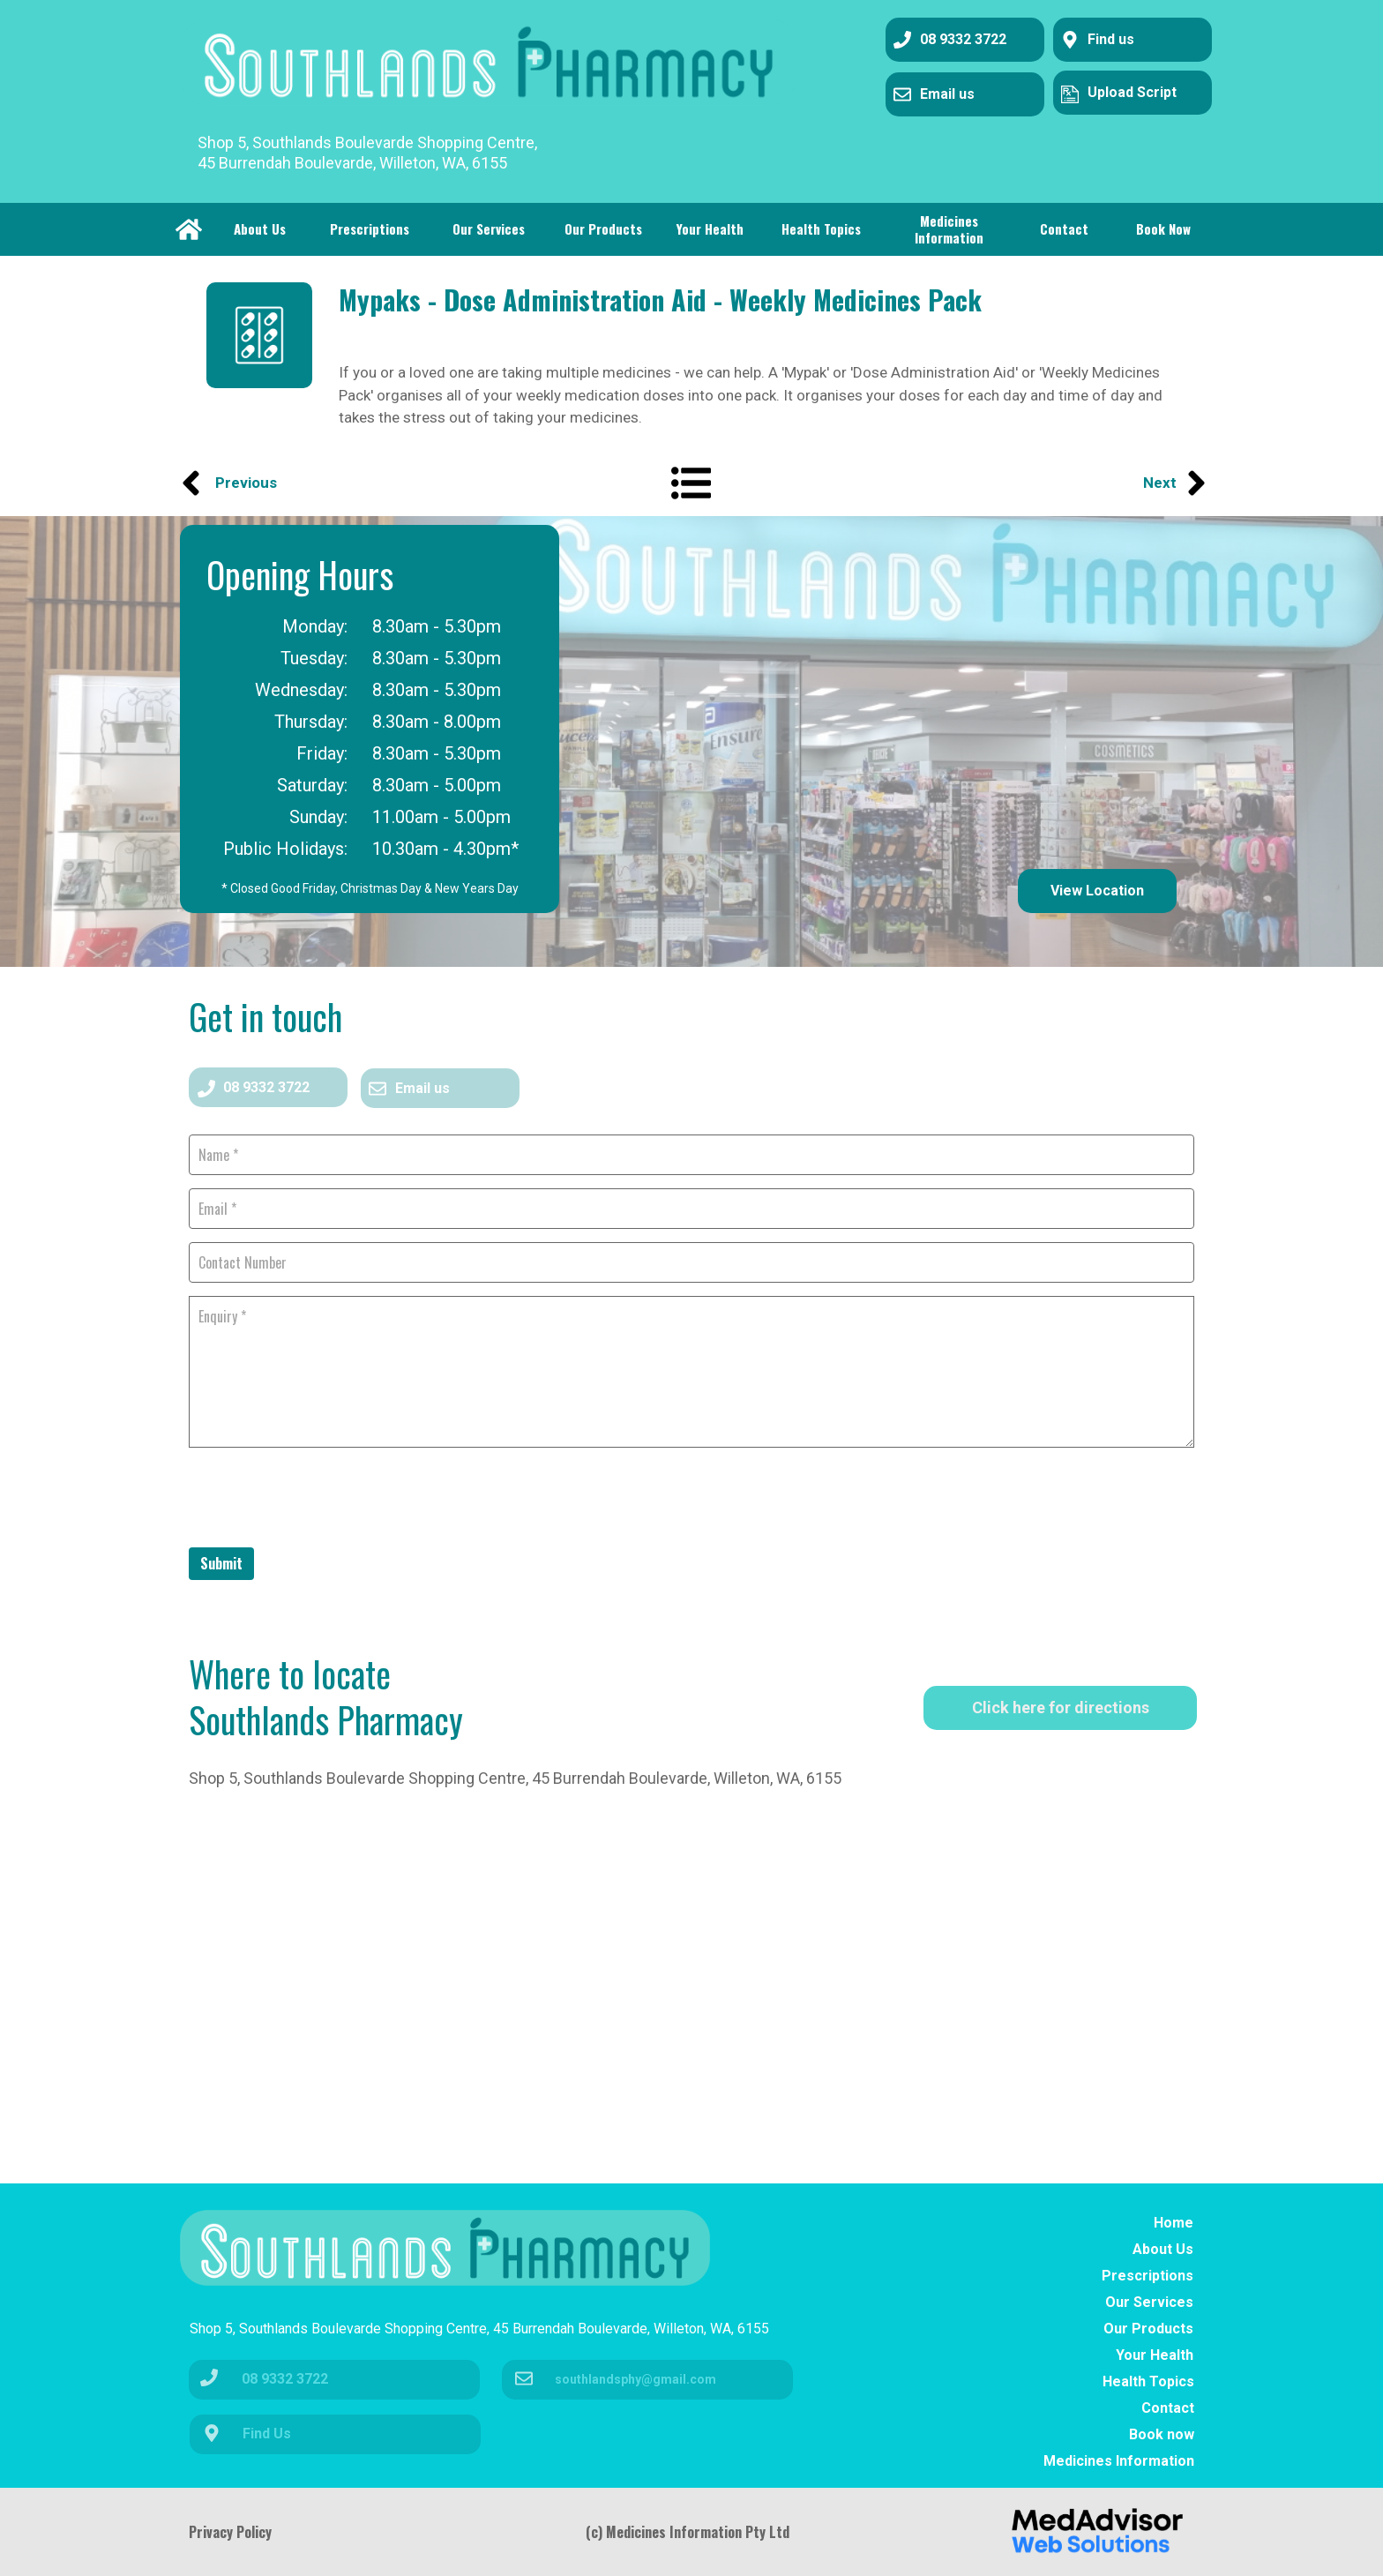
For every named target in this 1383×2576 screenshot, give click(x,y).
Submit (221, 1563)
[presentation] (323, 1495)
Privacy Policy (230, 2531)
